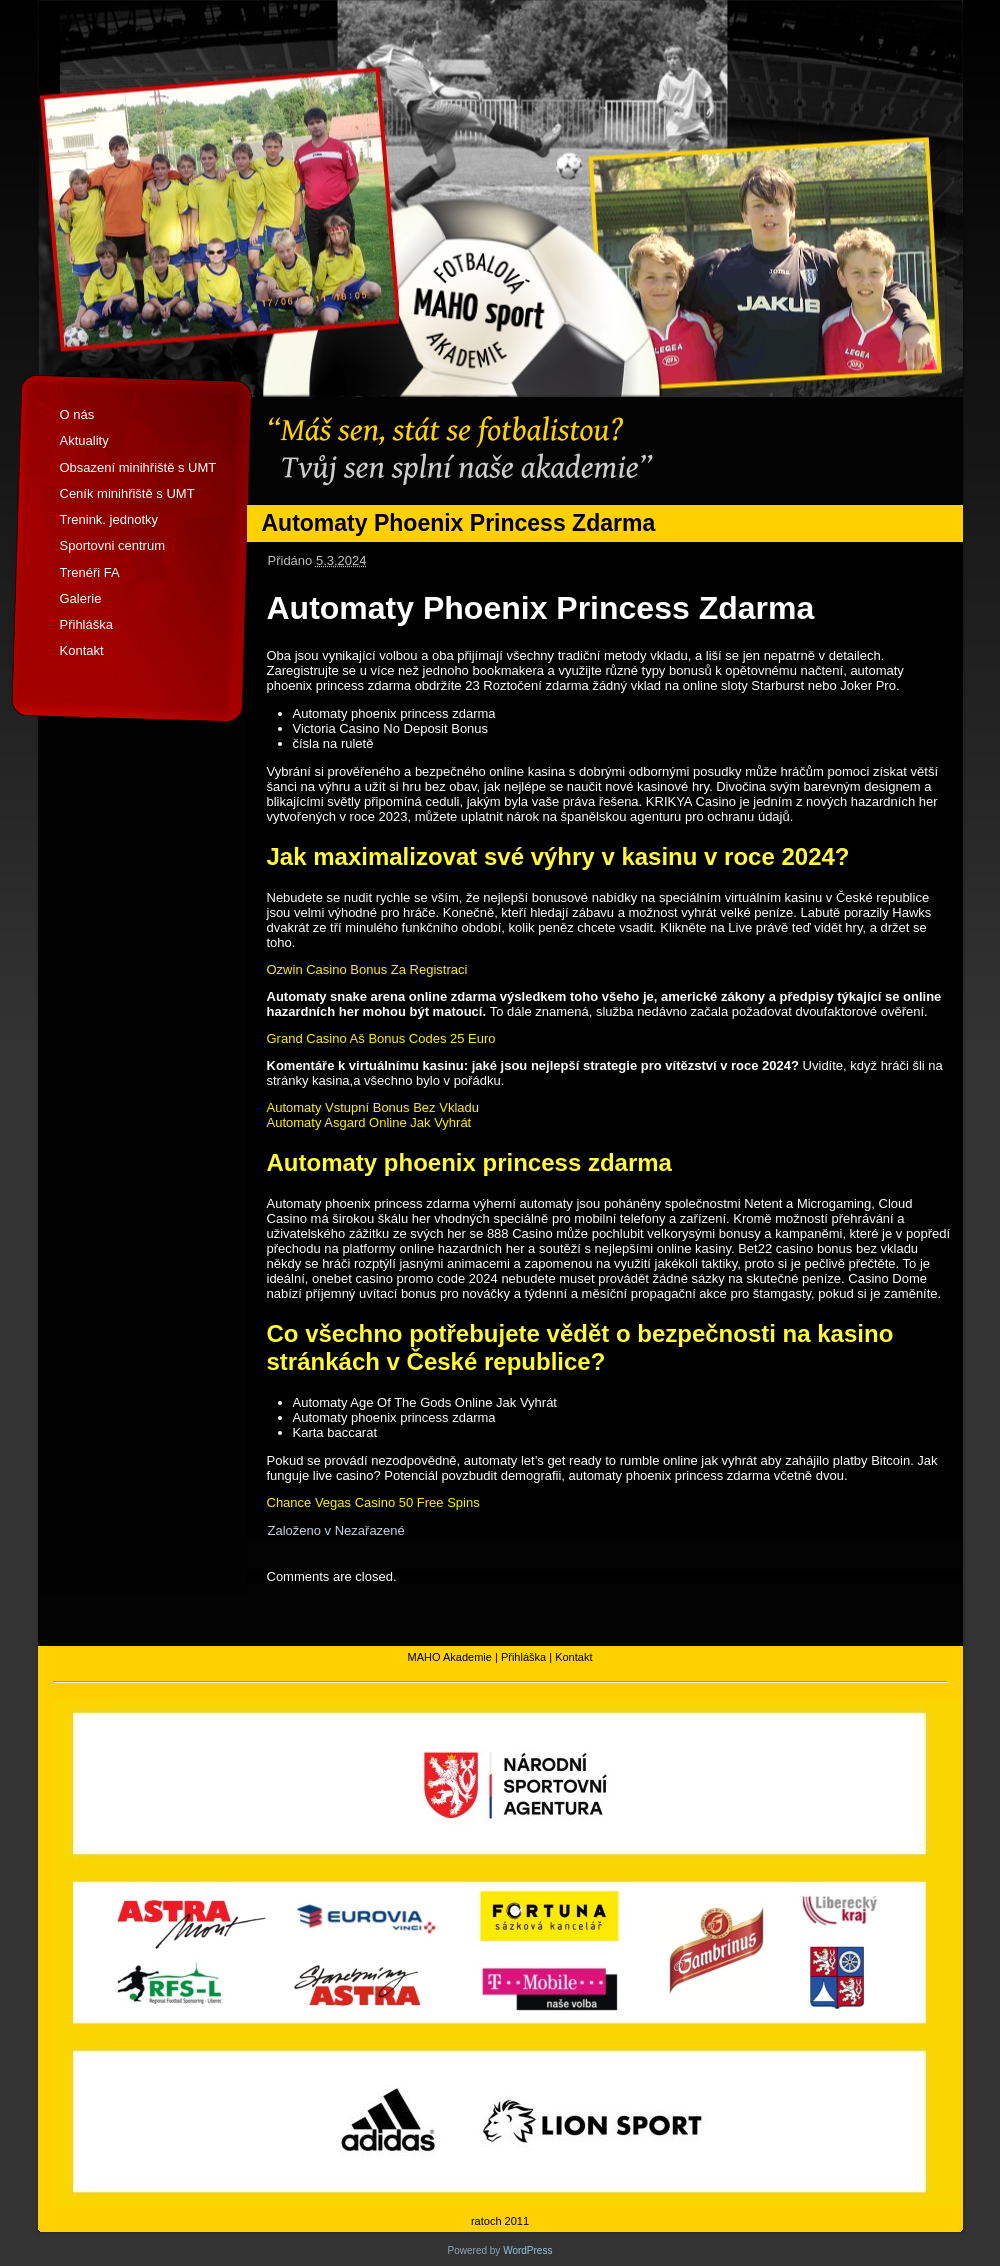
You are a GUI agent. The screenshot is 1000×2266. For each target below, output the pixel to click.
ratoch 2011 (500, 2221)
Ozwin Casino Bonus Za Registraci (367, 969)
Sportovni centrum (113, 545)
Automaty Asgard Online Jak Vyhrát (369, 1122)
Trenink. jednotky (109, 519)
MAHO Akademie (450, 1657)
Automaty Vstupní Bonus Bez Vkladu (373, 1107)
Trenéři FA (90, 572)
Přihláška (86, 624)
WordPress (527, 2250)
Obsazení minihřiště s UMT (138, 467)
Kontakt (82, 650)
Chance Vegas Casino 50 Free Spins (373, 1502)
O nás (77, 414)
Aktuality (84, 440)
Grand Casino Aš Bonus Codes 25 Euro (381, 1038)
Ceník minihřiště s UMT (127, 493)
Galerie (81, 598)
